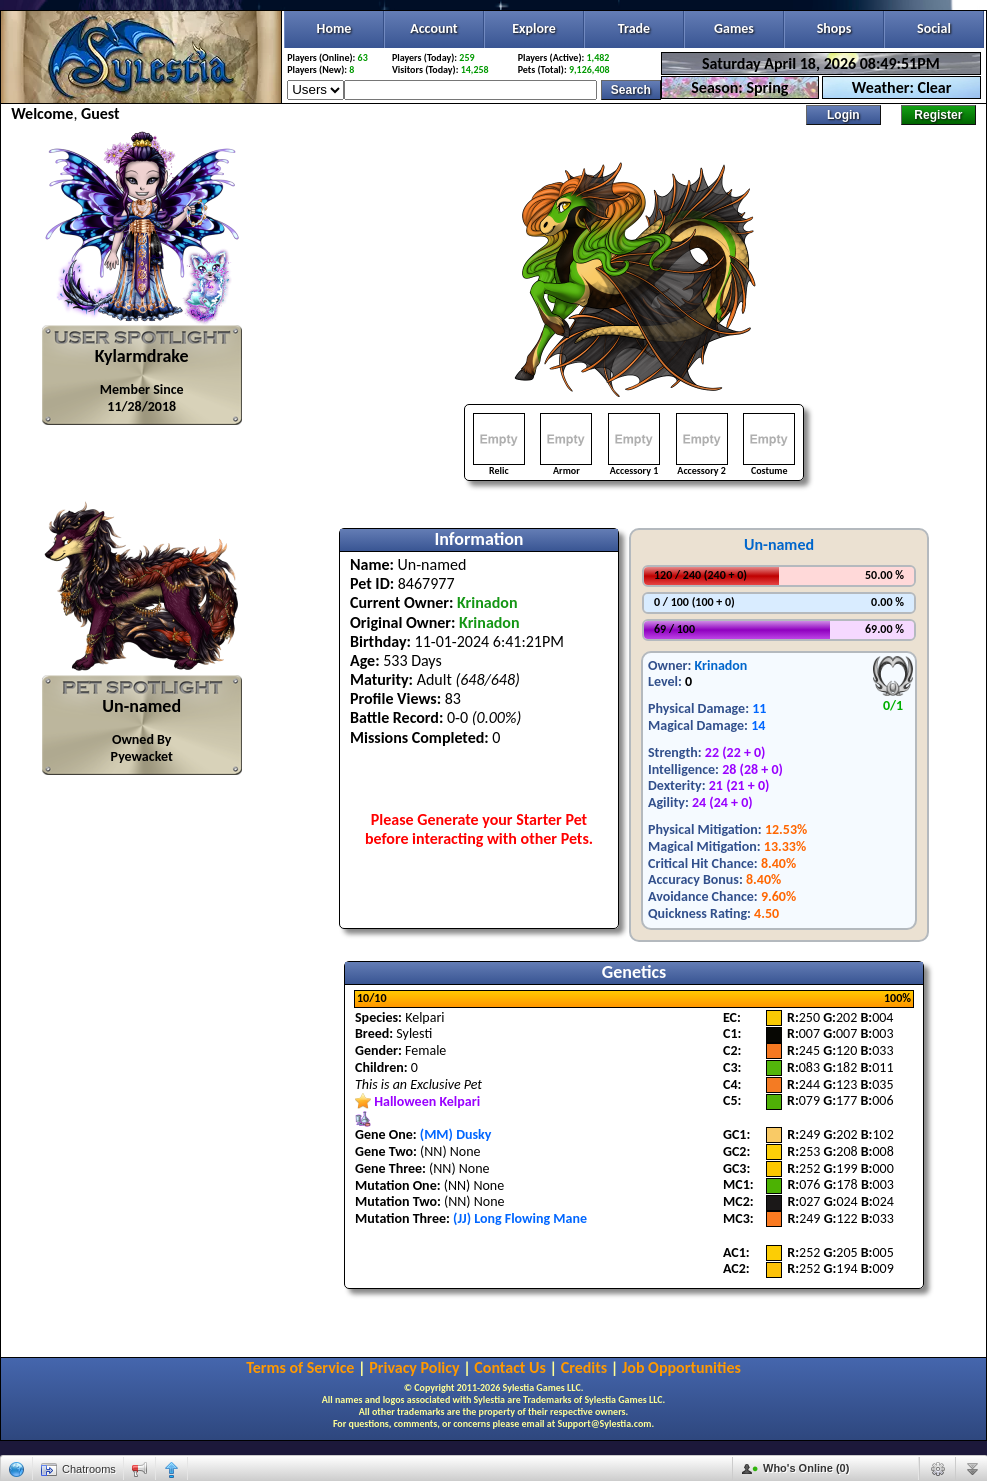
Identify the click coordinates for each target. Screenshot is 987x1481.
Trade (634, 28)
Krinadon (720, 665)
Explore (534, 28)
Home (334, 28)
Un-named (779, 544)
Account (433, 28)
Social (934, 28)
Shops (834, 28)
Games (734, 28)
